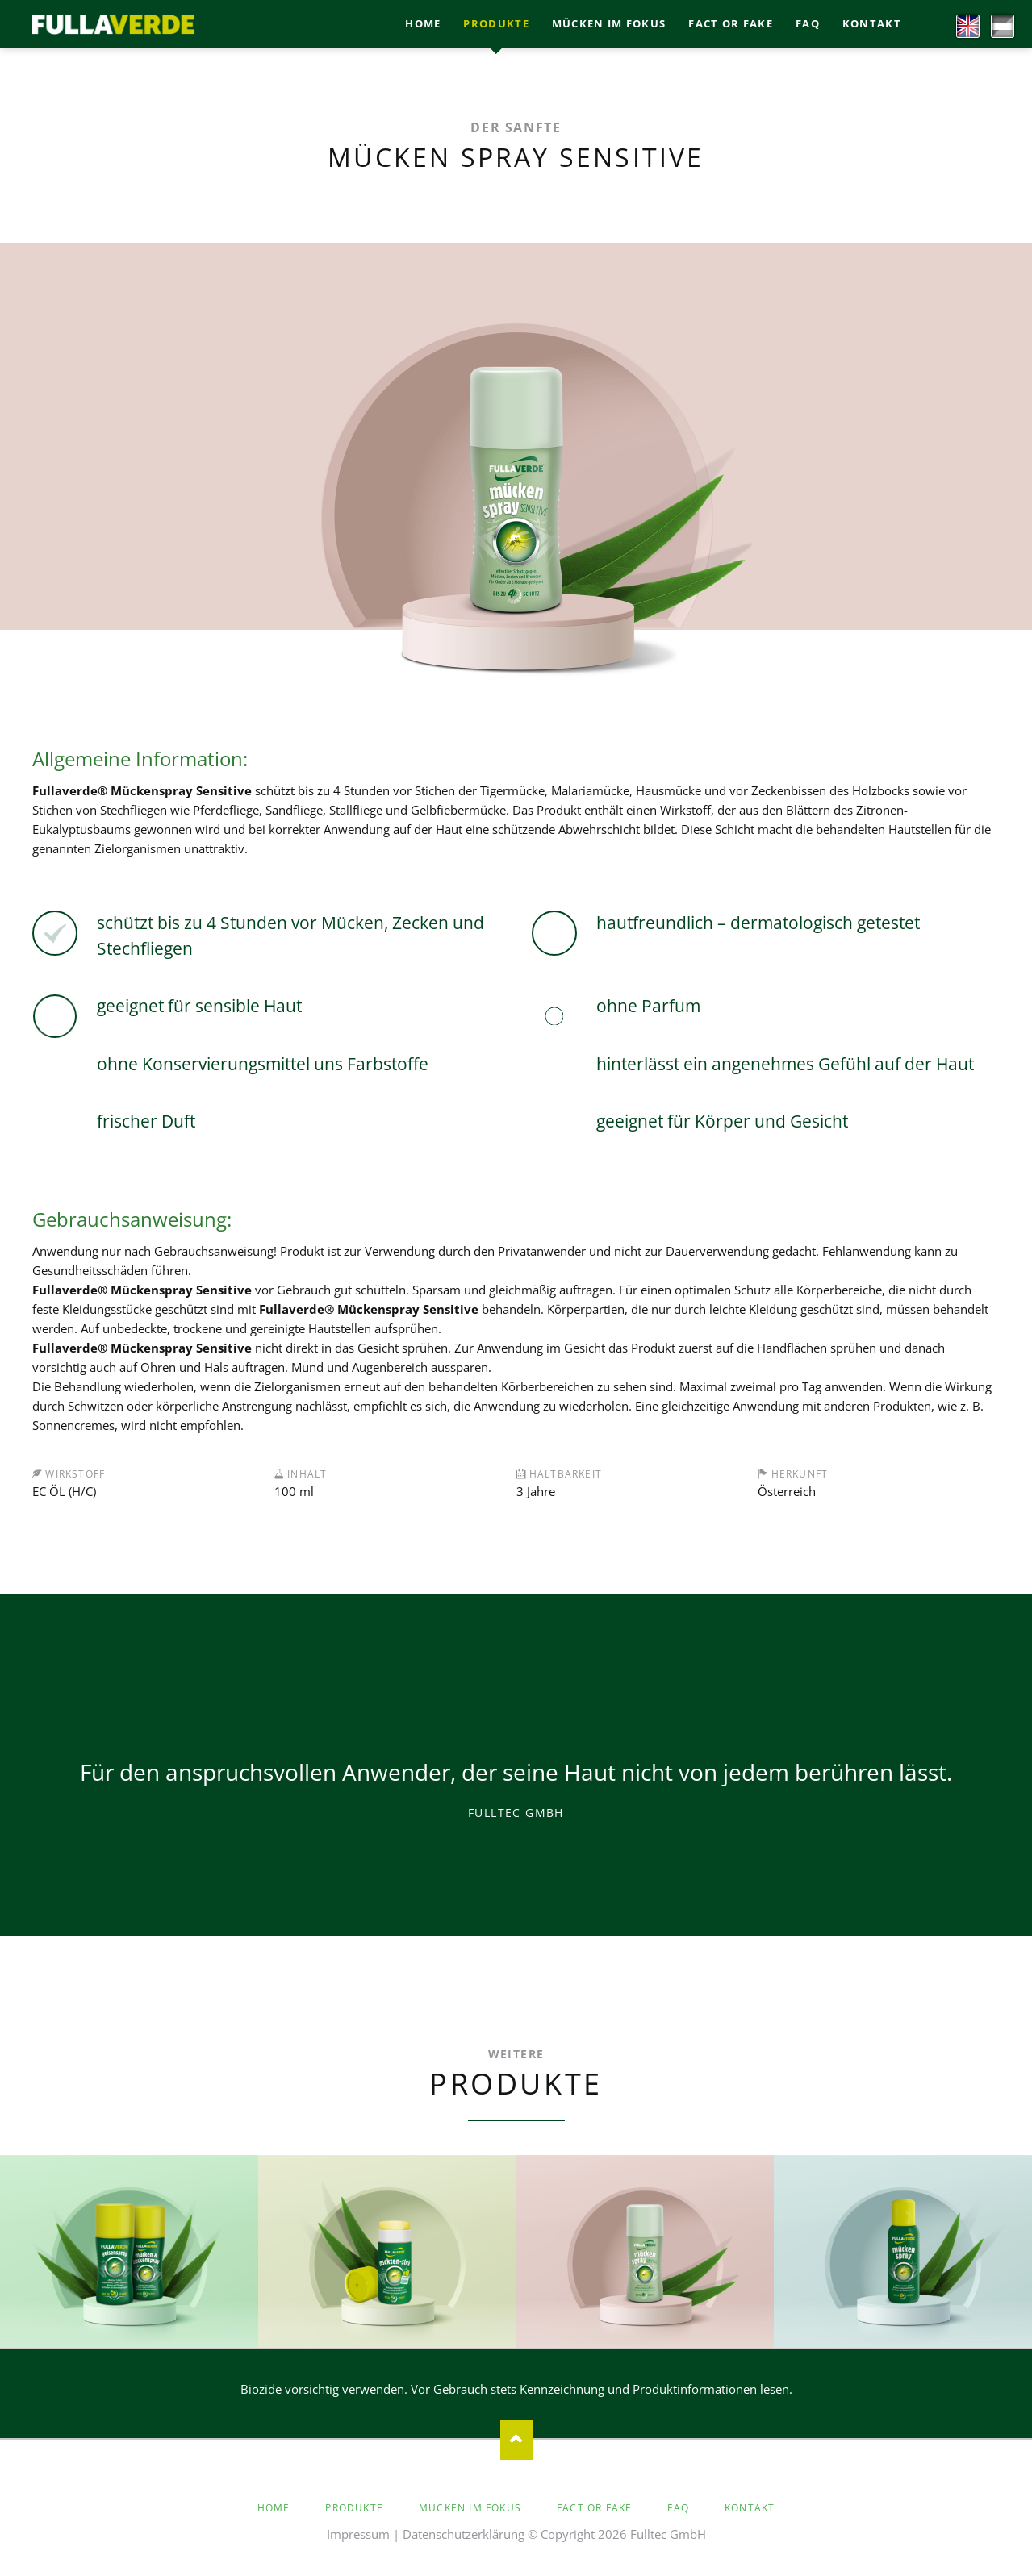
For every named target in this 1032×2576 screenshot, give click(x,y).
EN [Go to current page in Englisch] (962, 23)
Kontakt (750, 2508)
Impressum (358, 2534)
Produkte (354, 2508)
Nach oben (516, 2440)
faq (678, 2508)
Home (273, 2508)
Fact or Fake (594, 2508)
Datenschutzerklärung (463, 2534)
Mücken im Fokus (470, 2508)
